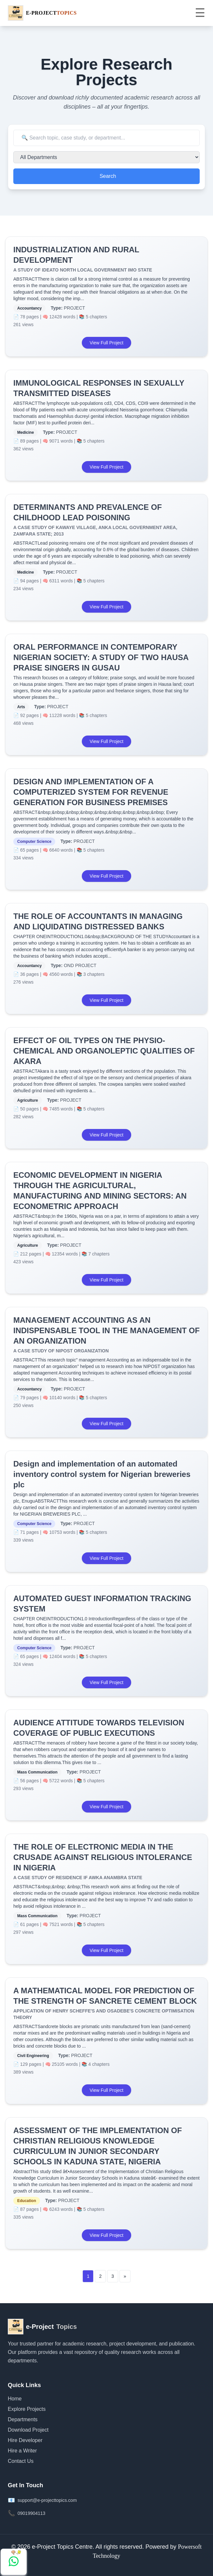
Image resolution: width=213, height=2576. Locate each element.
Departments (23, 2419)
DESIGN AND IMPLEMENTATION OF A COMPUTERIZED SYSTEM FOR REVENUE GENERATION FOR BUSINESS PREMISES (90, 792)
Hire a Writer (22, 2450)
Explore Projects (27, 2409)
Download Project (28, 2430)
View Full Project (106, 342)
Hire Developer (25, 2440)
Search (108, 176)
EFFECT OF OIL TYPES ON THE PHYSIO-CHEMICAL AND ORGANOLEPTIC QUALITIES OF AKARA (104, 1051)
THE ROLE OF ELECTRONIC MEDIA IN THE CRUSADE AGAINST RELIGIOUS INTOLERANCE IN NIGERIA (102, 1857)
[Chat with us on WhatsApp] (14, 2562)
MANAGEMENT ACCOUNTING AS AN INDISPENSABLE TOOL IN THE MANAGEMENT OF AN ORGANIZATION (106, 1330)
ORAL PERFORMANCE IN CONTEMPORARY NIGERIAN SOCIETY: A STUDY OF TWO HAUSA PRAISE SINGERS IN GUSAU (100, 657)
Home (15, 2398)
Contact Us (20, 2461)
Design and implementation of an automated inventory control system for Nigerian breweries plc (102, 1474)
